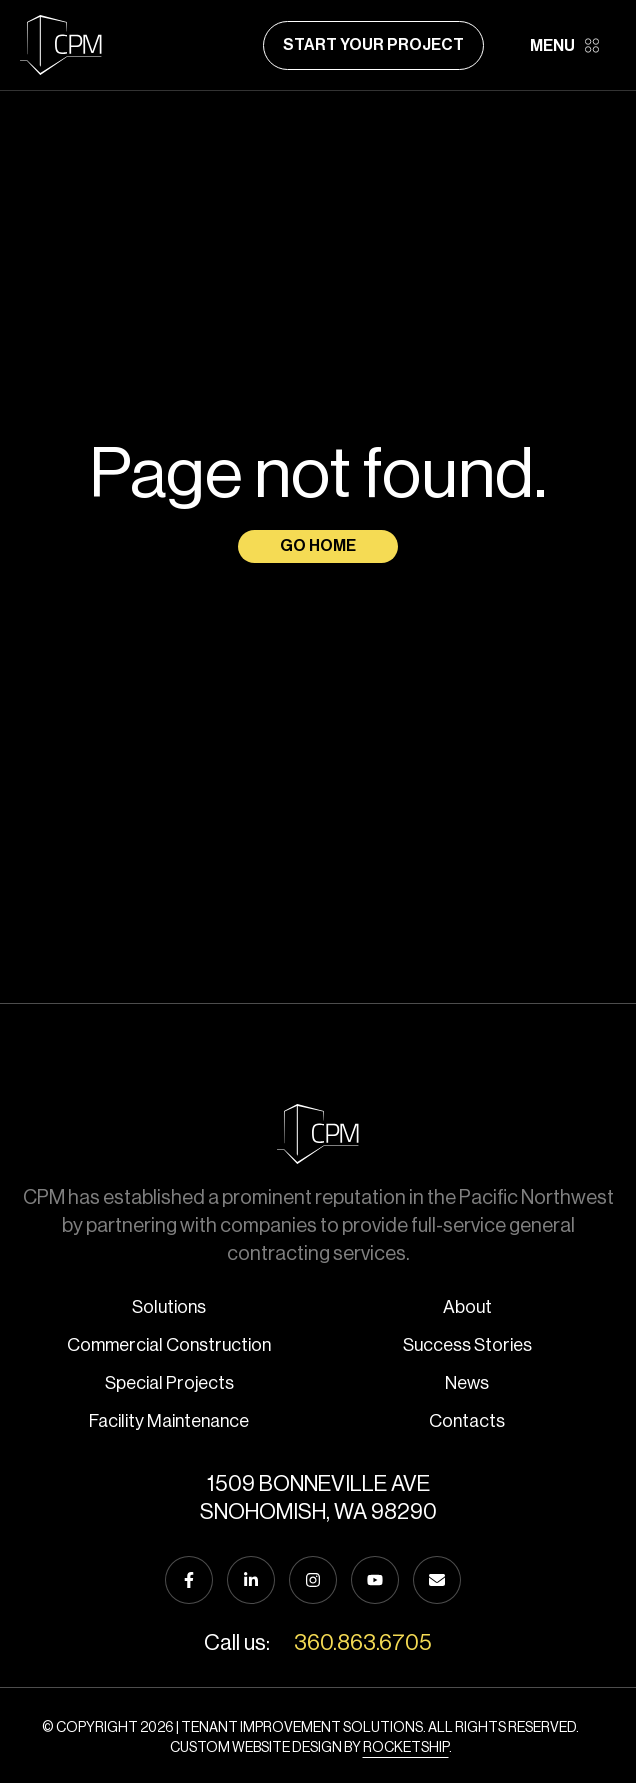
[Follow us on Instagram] (313, 1580)
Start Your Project (373, 45)
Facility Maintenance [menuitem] (169, 1421)
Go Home (318, 546)
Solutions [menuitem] (169, 1307)
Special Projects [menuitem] (169, 1383)
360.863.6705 (363, 1643)
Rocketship (406, 1748)
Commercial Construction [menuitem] (169, 1345)
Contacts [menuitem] (467, 1421)
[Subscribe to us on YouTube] (375, 1580)
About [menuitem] (467, 1307)
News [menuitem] (467, 1383)
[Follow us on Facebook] (189, 1580)
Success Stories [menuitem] (467, 1345)
